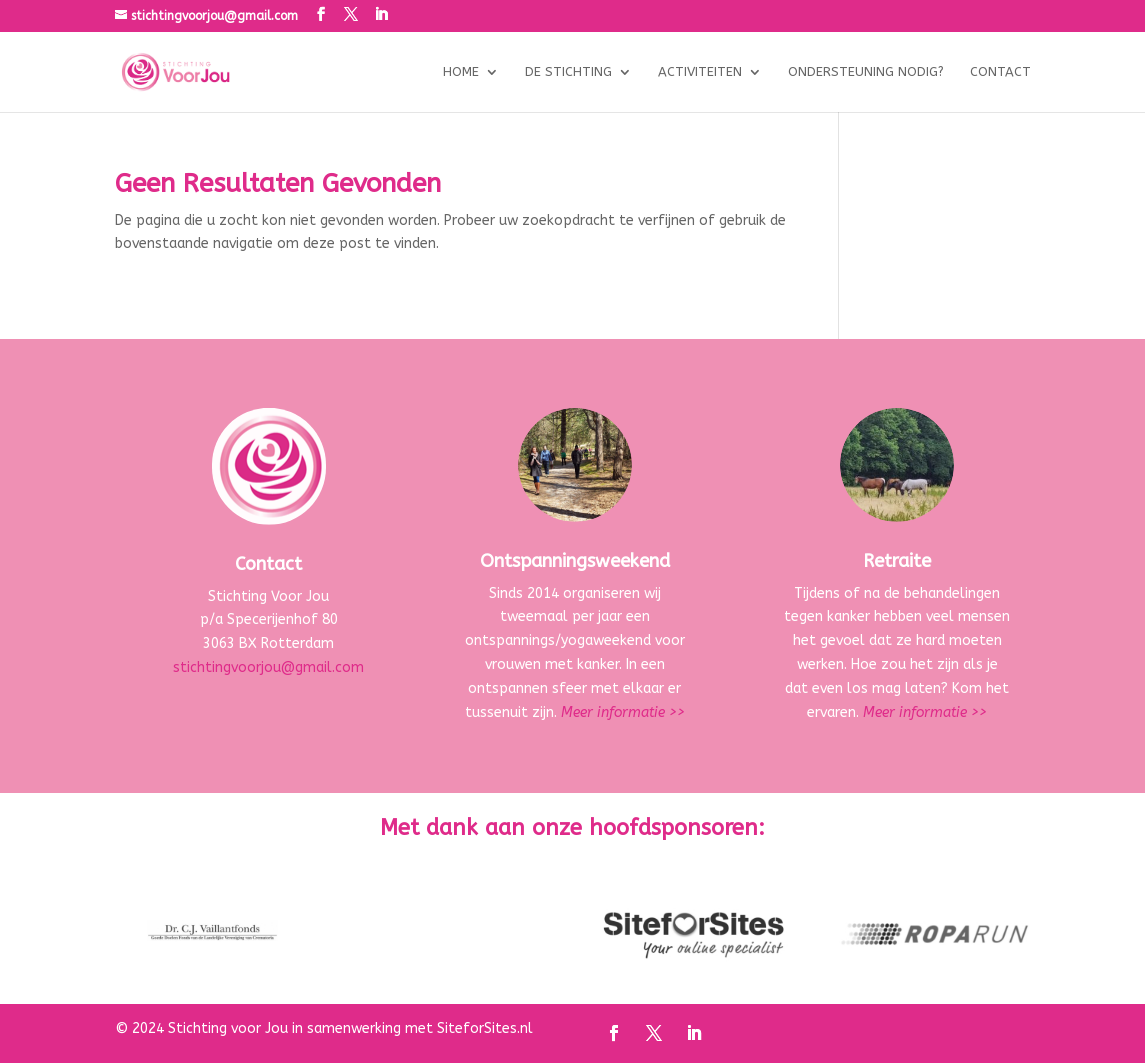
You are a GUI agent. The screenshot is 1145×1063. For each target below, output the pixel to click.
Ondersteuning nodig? (866, 72)
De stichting (568, 72)
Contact (1000, 72)
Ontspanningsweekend (575, 561)
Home (461, 72)
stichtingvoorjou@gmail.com (268, 667)
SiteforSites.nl (485, 1028)
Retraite (897, 561)
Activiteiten (700, 72)
